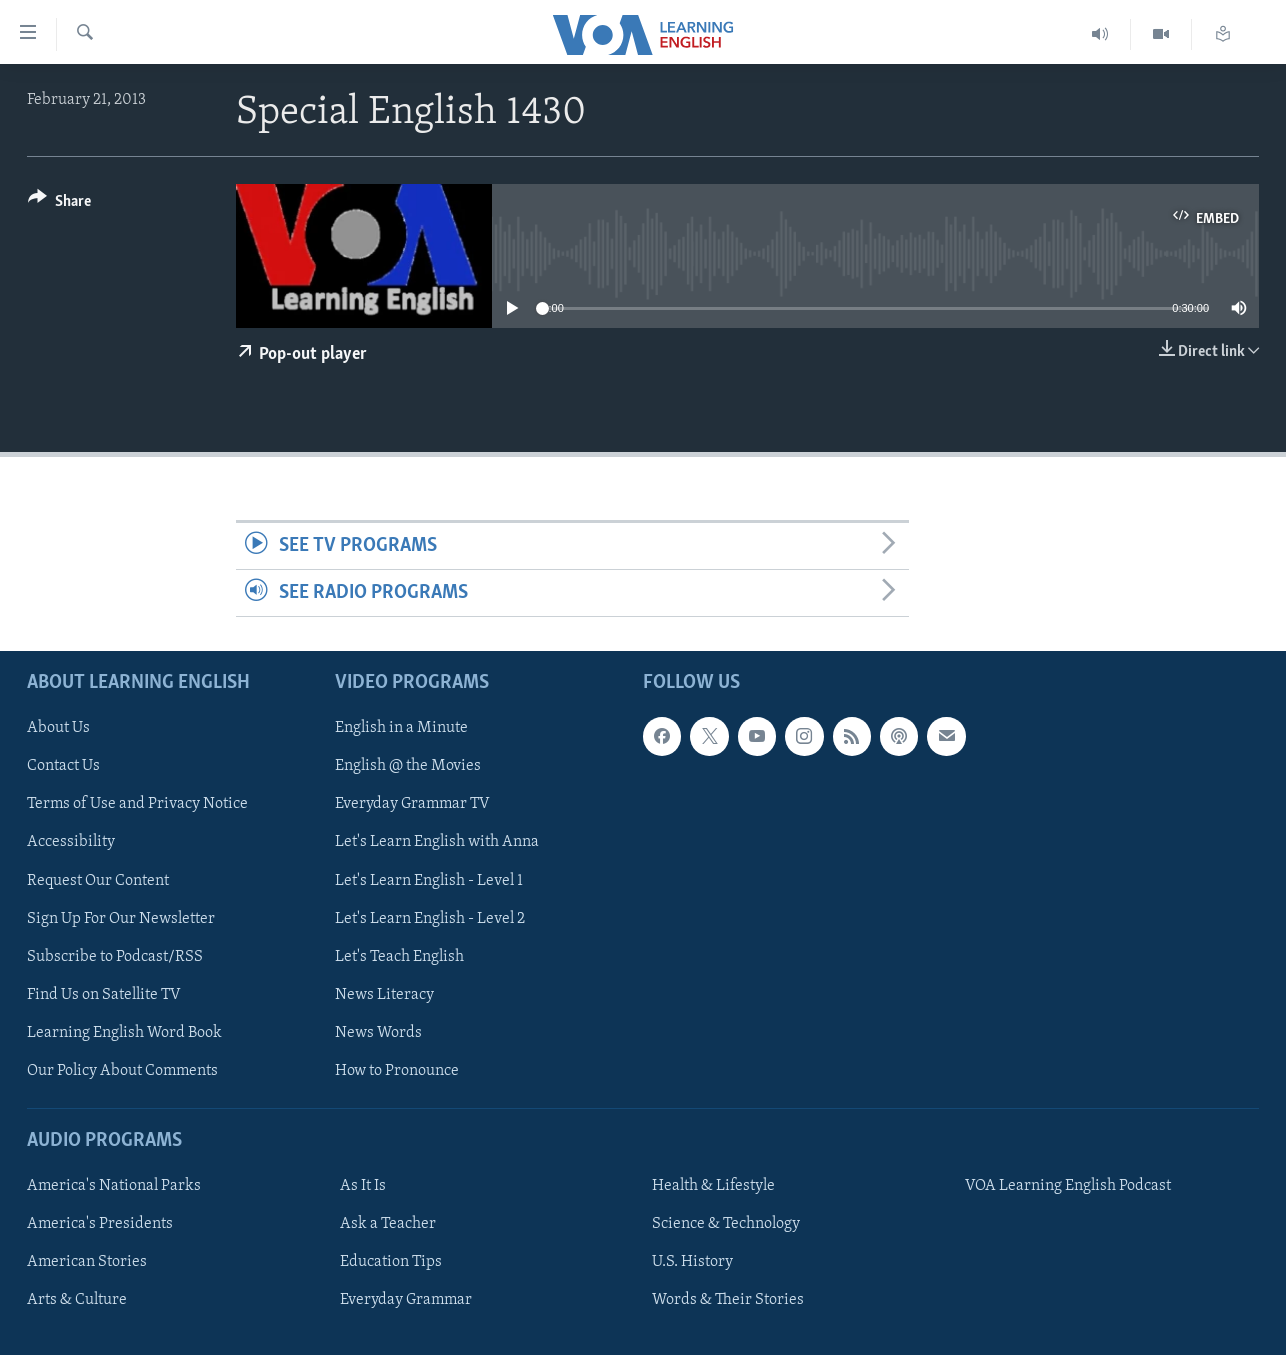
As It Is (363, 1186)
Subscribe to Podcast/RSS (115, 957)
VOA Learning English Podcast (1068, 1186)
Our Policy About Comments (122, 1071)
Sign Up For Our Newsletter (121, 919)
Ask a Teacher (388, 1224)
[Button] (59, 204)
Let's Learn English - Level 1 (429, 881)
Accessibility (71, 843)
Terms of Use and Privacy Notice (137, 805)
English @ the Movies (408, 767)
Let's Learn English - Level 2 (430, 919)
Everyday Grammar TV (412, 805)
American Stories (87, 1262)
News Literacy (384, 995)
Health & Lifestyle (713, 1186)
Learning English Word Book (124, 1033)
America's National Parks (114, 1186)
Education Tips (391, 1262)
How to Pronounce (397, 1071)
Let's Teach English (399, 957)
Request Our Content (98, 881)
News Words (378, 1033)
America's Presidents (100, 1224)
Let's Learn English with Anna (437, 843)
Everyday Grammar (406, 1301)
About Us (58, 729)
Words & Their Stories (728, 1301)
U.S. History (692, 1262)
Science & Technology (726, 1224)
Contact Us (63, 767)
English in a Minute (401, 729)
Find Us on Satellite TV (104, 995)
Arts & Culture (77, 1301)
